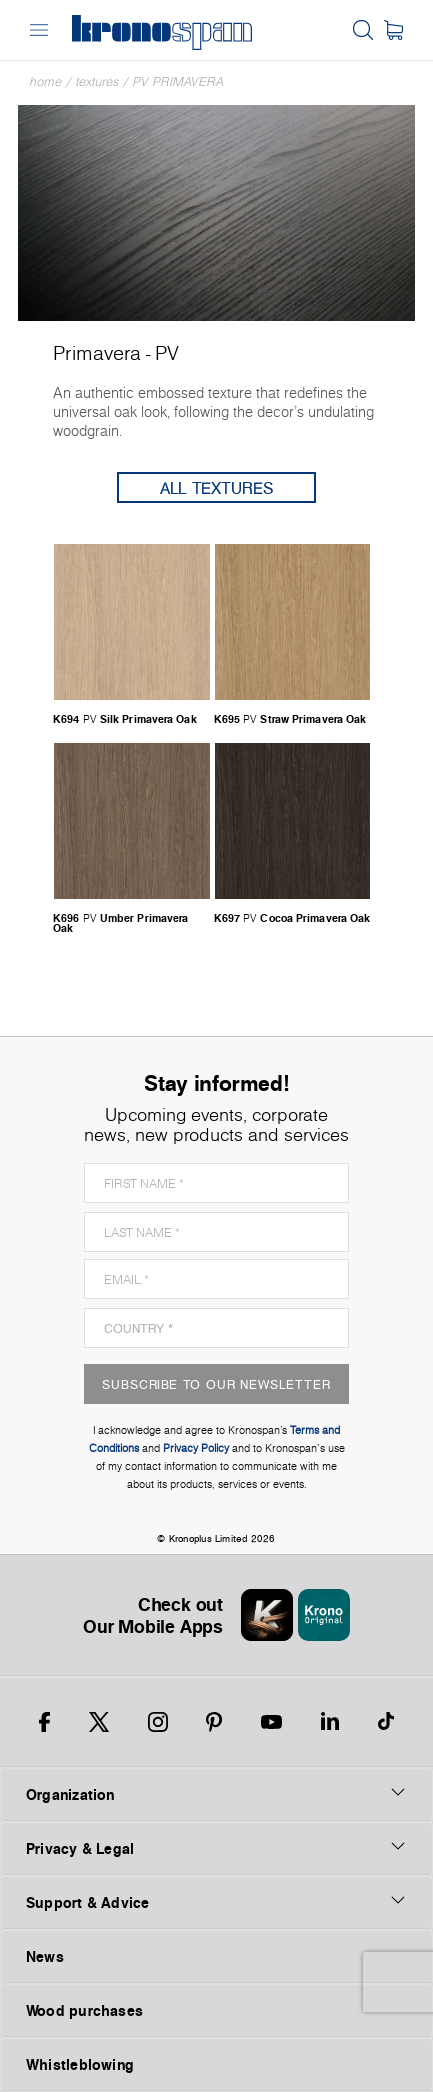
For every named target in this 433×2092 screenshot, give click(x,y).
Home (46, 81)
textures (97, 81)
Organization (216, 1794)
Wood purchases (84, 2010)
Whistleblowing (80, 2064)
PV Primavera (178, 81)
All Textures (217, 487)
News (45, 1956)
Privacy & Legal (216, 1848)
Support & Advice (216, 1902)
